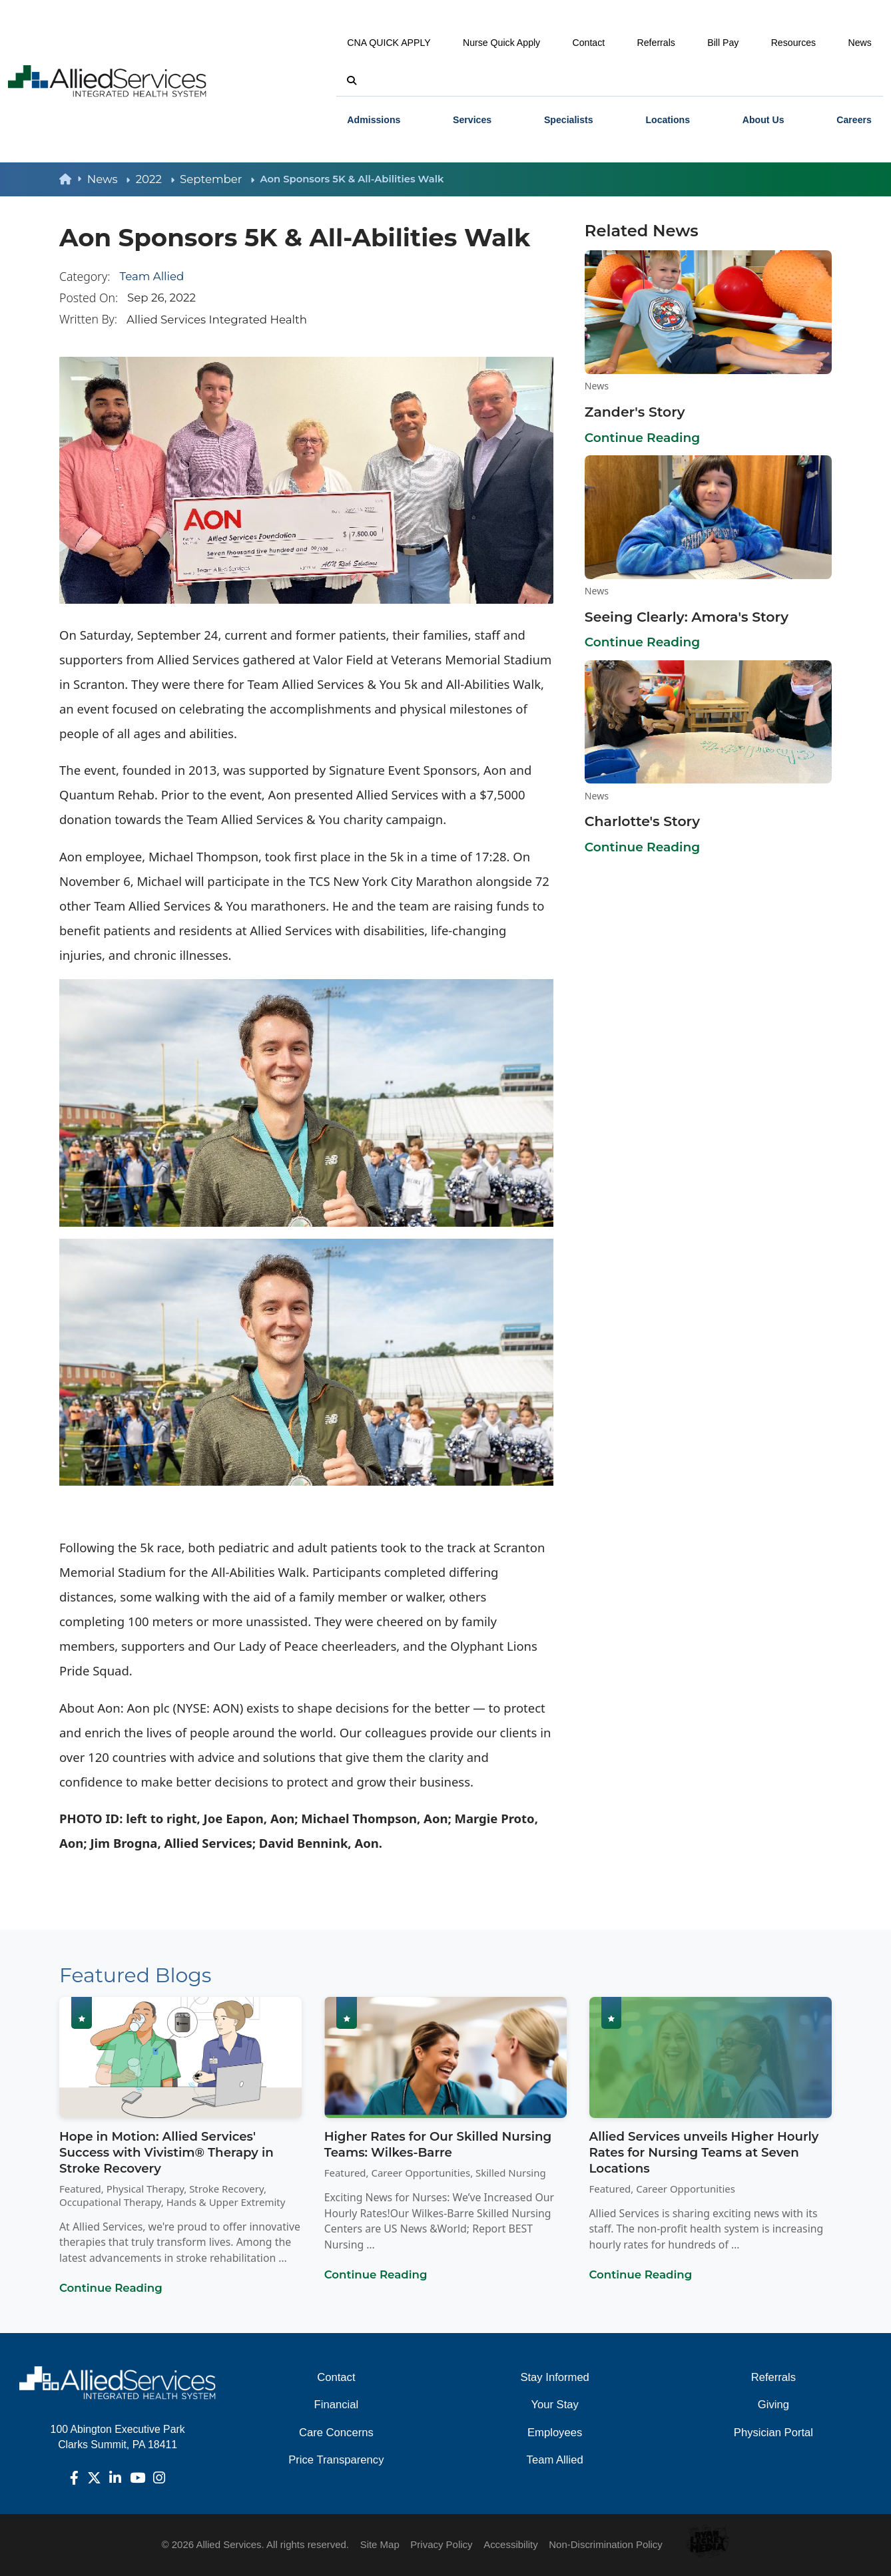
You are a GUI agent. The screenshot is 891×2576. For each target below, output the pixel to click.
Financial (336, 2404)
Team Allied (152, 276)
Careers (854, 119)
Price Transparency (336, 2460)
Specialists (568, 119)
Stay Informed (554, 2377)
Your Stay (554, 2404)
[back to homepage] (73, 179)
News (860, 42)
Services (472, 119)
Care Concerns (336, 2432)
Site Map (380, 2544)
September (217, 179)
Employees (554, 2432)
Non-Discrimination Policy (606, 2544)
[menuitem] (374, 119)
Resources (793, 42)
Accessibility (510, 2544)
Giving (773, 2404)
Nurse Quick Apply (501, 42)
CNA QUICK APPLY (388, 42)
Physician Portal (773, 2432)
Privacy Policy (441, 2544)
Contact (589, 42)
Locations (667, 119)
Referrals (656, 42)
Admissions (373, 119)
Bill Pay (723, 42)
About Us (763, 119)
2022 (155, 179)
